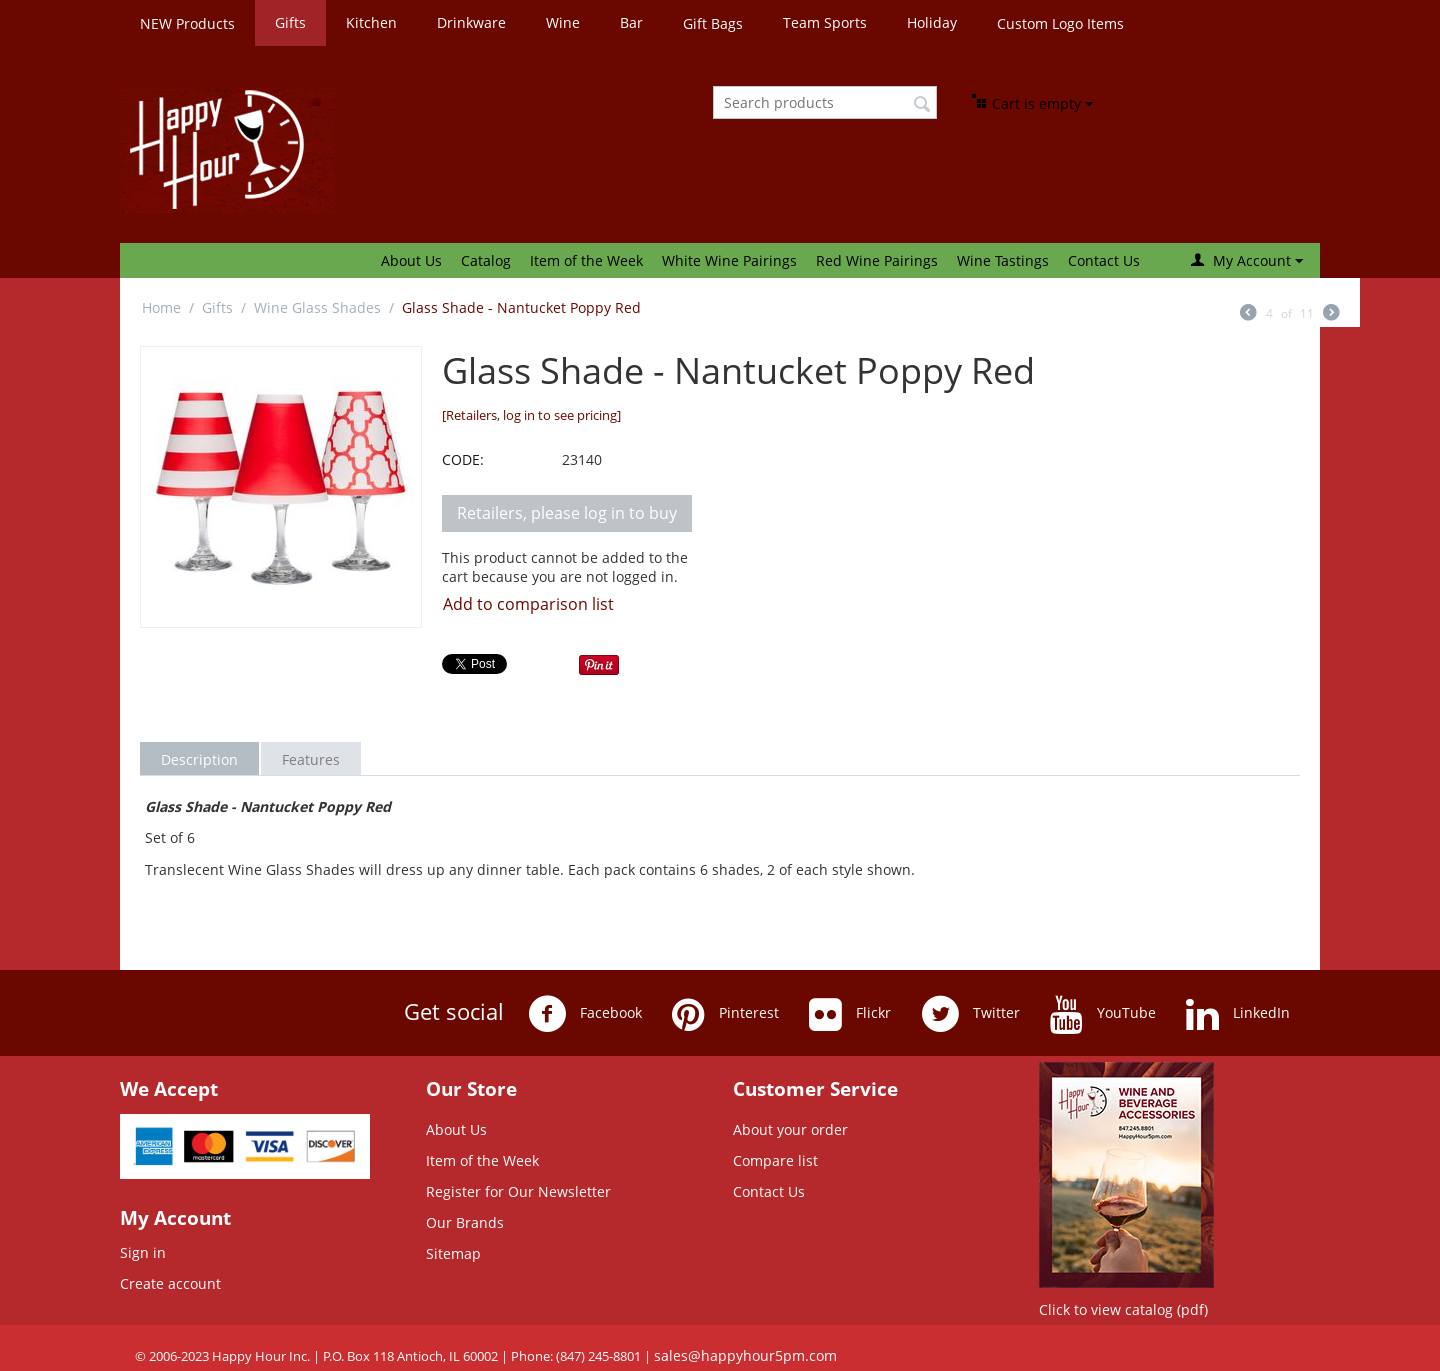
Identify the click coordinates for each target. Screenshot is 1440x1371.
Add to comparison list (528, 604)
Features (311, 759)
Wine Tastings (1003, 260)
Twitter (970, 1014)
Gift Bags (713, 23)
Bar (631, 22)
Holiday (932, 22)
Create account (170, 1283)
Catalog (486, 260)
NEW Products (187, 23)
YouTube (1103, 1014)
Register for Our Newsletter (518, 1191)
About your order (790, 1129)
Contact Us (1104, 260)
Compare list (775, 1160)
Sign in (143, 1252)
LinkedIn (1238, 1014)
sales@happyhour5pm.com (745, 1355)
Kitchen (371, 22)
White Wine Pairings (729, 260)
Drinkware (471, 22)
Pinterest (725, 1014)
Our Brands (465, 1222)
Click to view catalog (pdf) (1123, 1309)
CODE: (463, 459)
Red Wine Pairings (877, 260)
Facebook (585, 1014)
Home (161, 307)
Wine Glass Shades (317, 307)
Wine (563, 22)
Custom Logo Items (1060, 23)
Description (199, 759)
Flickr (850, 1014)
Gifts (290, 22)
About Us (411, 260)
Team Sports (825, 22)
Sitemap (453, 1253)
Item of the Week (586, 260)
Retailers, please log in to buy (567, 513)
